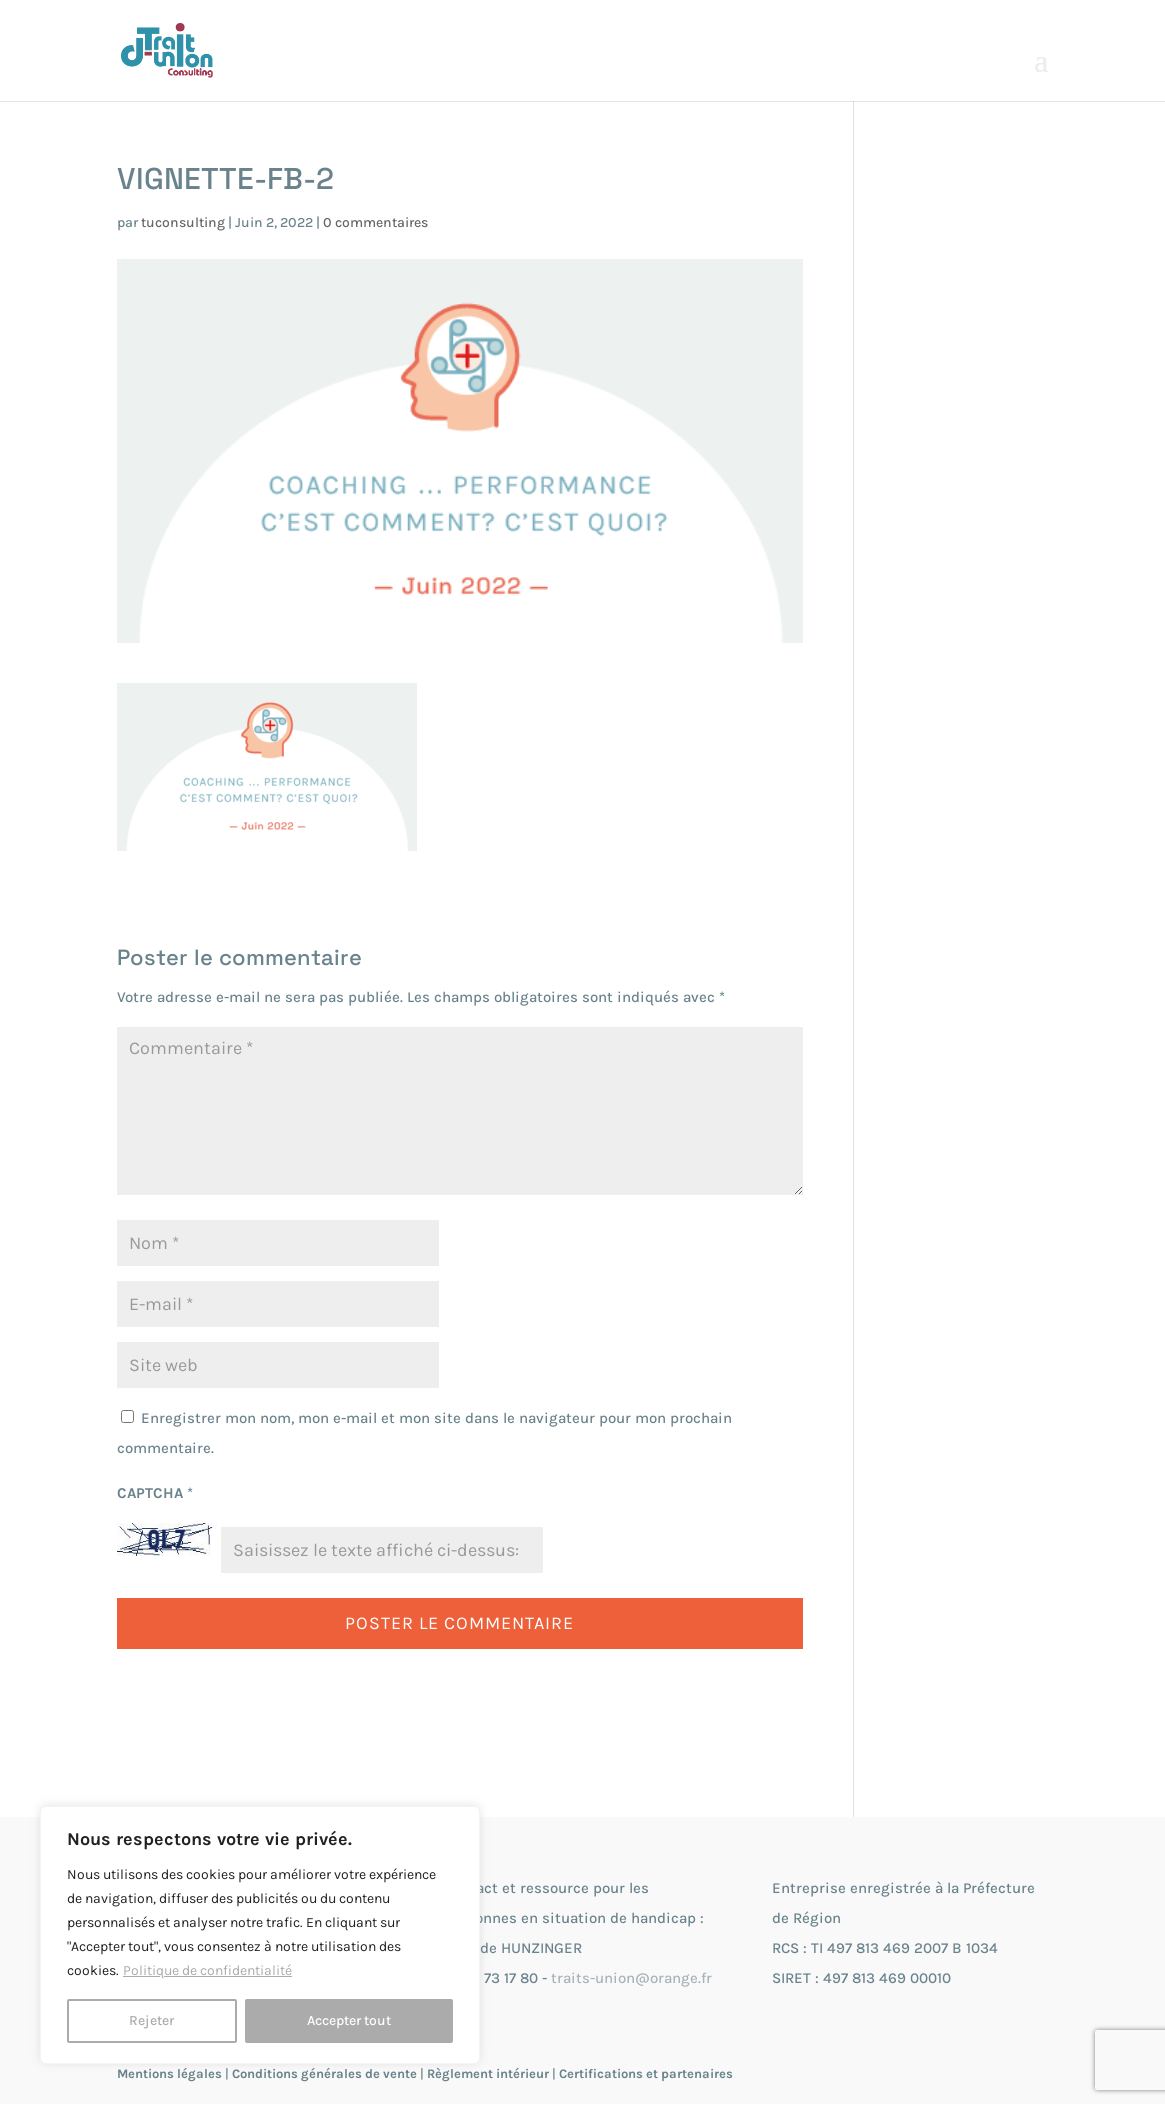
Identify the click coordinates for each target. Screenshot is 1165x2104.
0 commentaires (375, 222)
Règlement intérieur (488, 2073)
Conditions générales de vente (324, 2073)
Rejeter (151, 2020)
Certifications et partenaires (646, 2073)
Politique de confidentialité (207, 1970)
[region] (260, 1935)
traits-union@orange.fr (631, 1978)
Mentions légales (169, 2073)
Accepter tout (349, 2020)
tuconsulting (183, 222)
